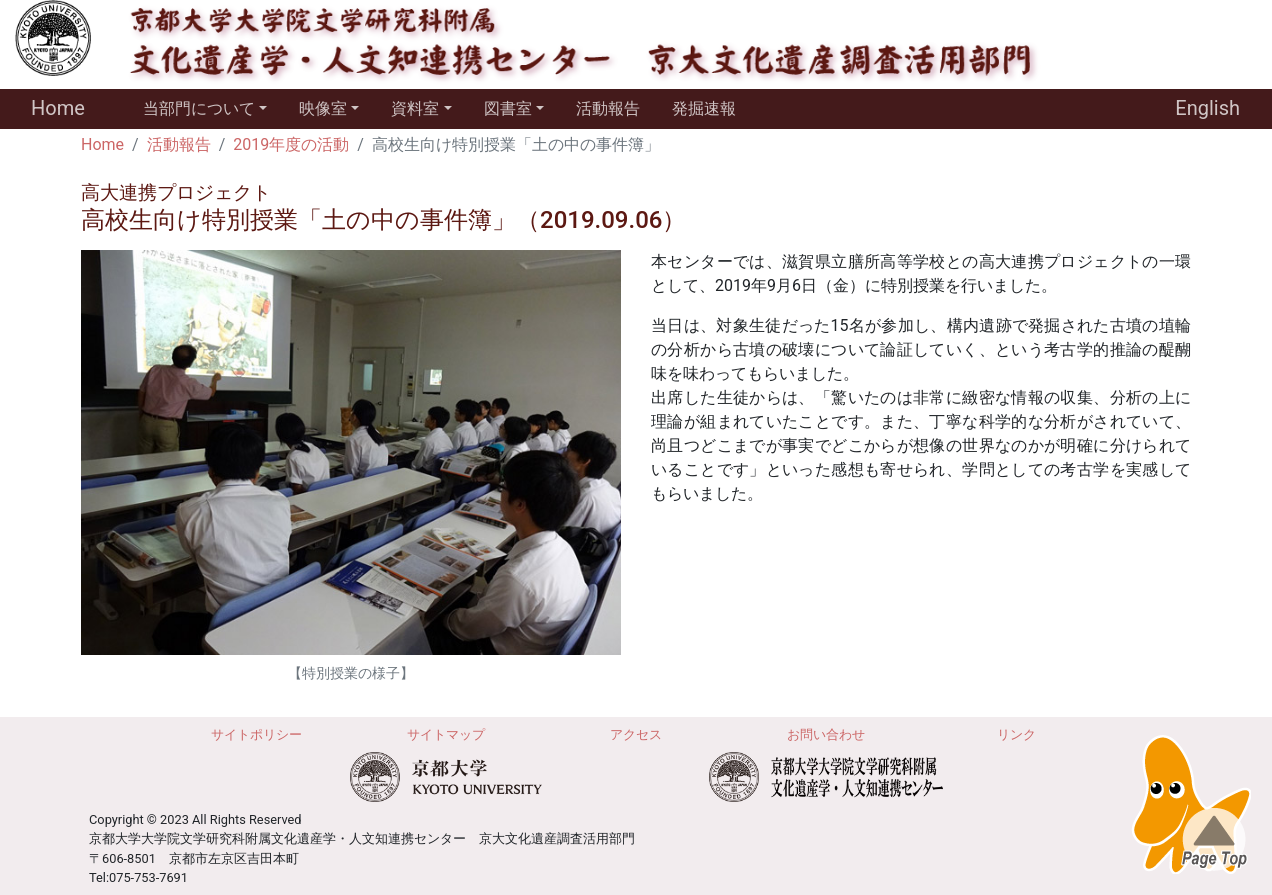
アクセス (636, 734)
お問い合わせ (826, 734)
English (1207, 108)
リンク (1016, 734)
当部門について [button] (199, 108)
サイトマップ (446, 734)
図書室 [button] (508, 108)
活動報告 (608, 108)
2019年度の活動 (291, 144)
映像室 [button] (323, 108)
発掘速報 (704, 108)
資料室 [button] (415, 108)
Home (58, 108)
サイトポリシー (256, 734)
